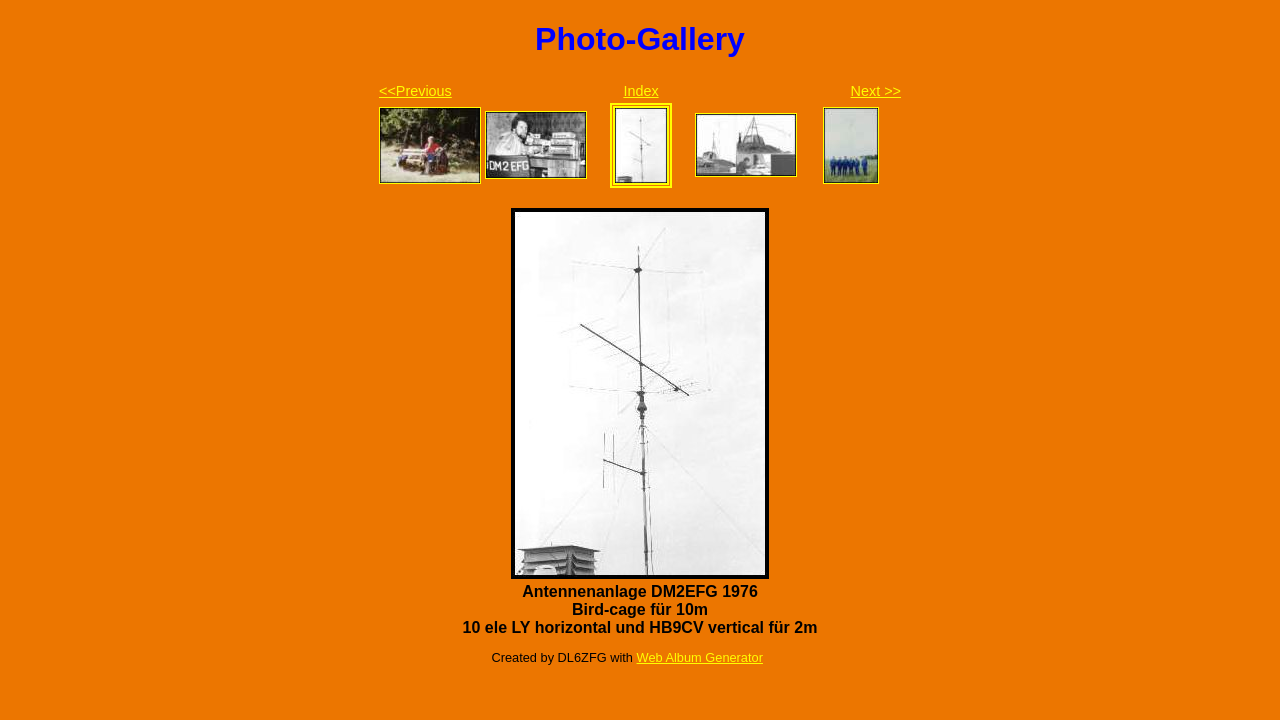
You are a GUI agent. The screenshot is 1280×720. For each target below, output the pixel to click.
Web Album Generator (700, 657)
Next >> (876, 91)
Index (640, 91)
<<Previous (415, 91)
